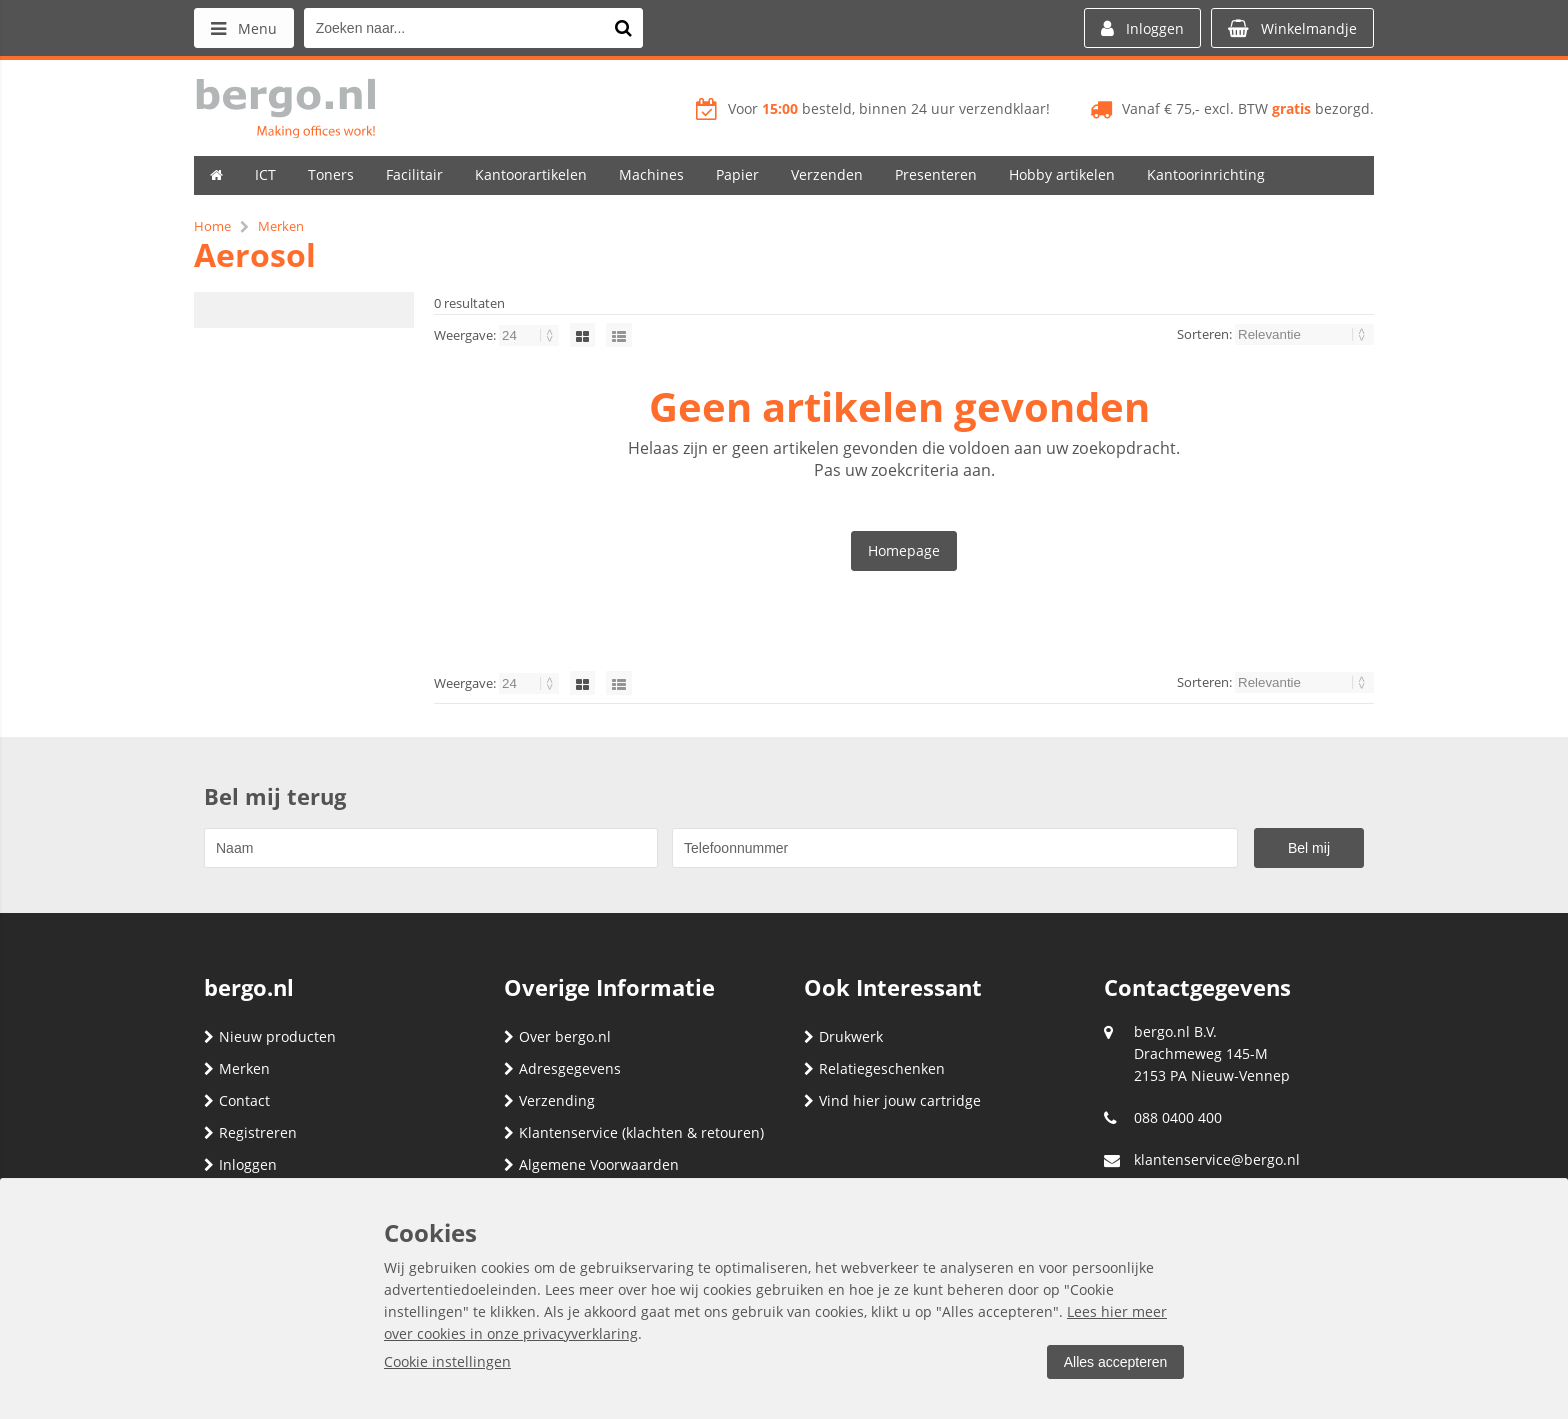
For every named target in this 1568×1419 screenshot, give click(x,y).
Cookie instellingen (447, 1361)
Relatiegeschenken (874, 1068)
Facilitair (414, 174)
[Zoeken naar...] (623, 28)
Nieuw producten (270, 1036)
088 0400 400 (1178, 1117)
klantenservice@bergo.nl (1217, 1159)
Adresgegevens (562, 1068)
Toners (331, 174)
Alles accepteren (1115, 1362)
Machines (651, 174)
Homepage (904, 550)
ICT (265, 174)
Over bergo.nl (557, 1036)
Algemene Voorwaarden (591, 1164)
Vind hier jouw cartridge (892, 1100)
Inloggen (240, 1164)
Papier (737, 174)
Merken (237, 1068)
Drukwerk (843, 1036)
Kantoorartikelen (531, 174)
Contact (237, 1100)
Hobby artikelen (1062, 174)
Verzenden (827, 174)
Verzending (549, 1100)
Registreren (250, 1132)
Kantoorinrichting (1206, 174)
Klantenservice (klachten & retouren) (634, 1132)
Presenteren (936, 174)
